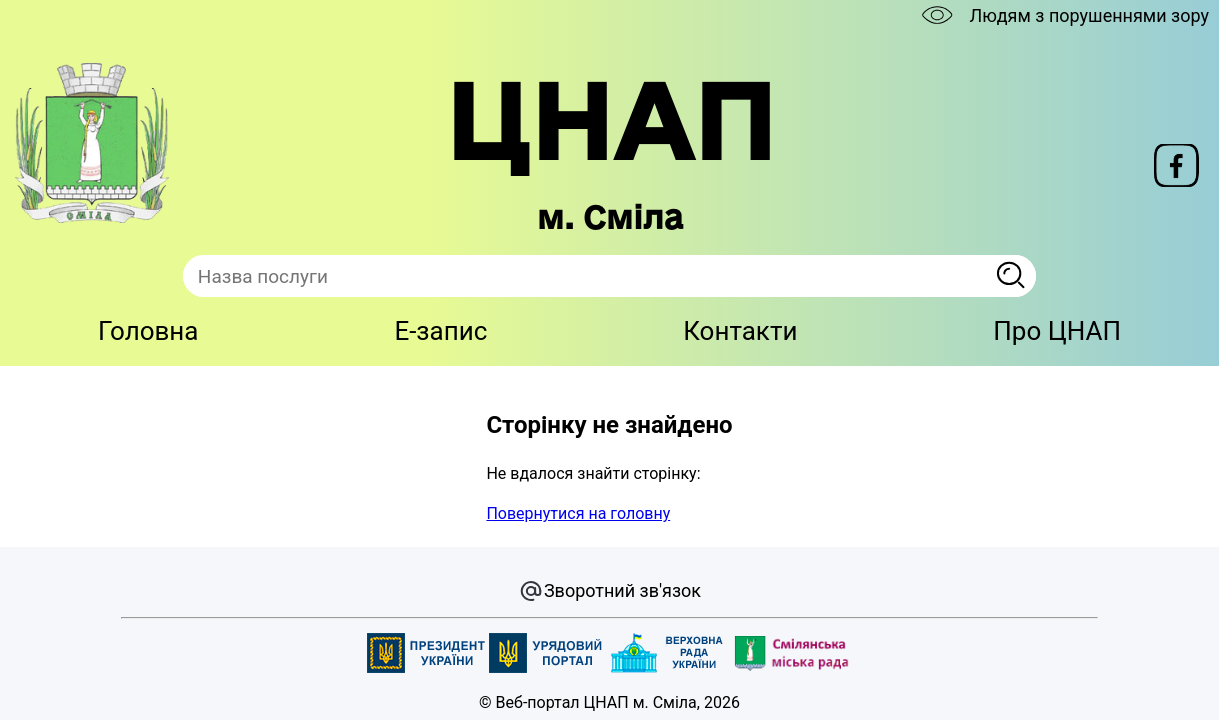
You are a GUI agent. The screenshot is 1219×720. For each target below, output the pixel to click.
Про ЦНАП (1057, 331)
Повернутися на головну (578, 513)
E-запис (440, 331)
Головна (148, 331)
